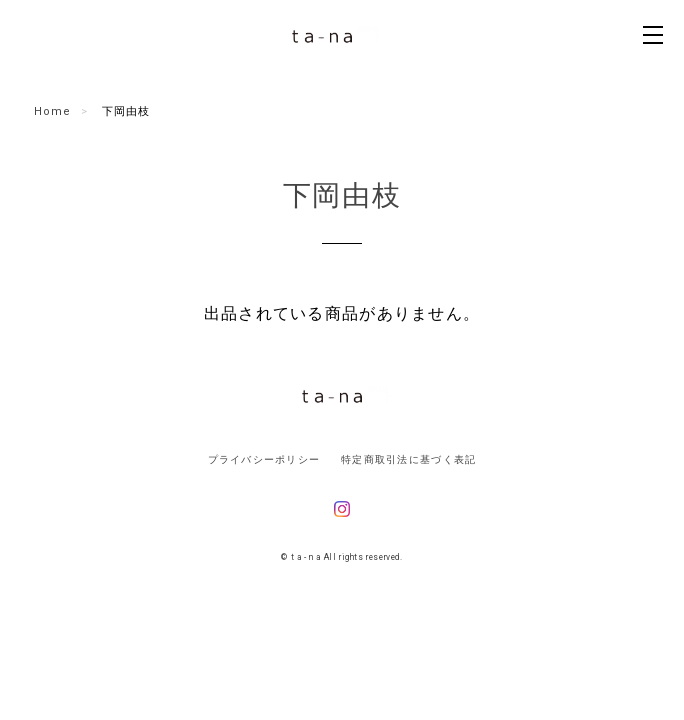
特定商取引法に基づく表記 (408, 459)
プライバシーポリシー (264, 459)
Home (52, 111)
